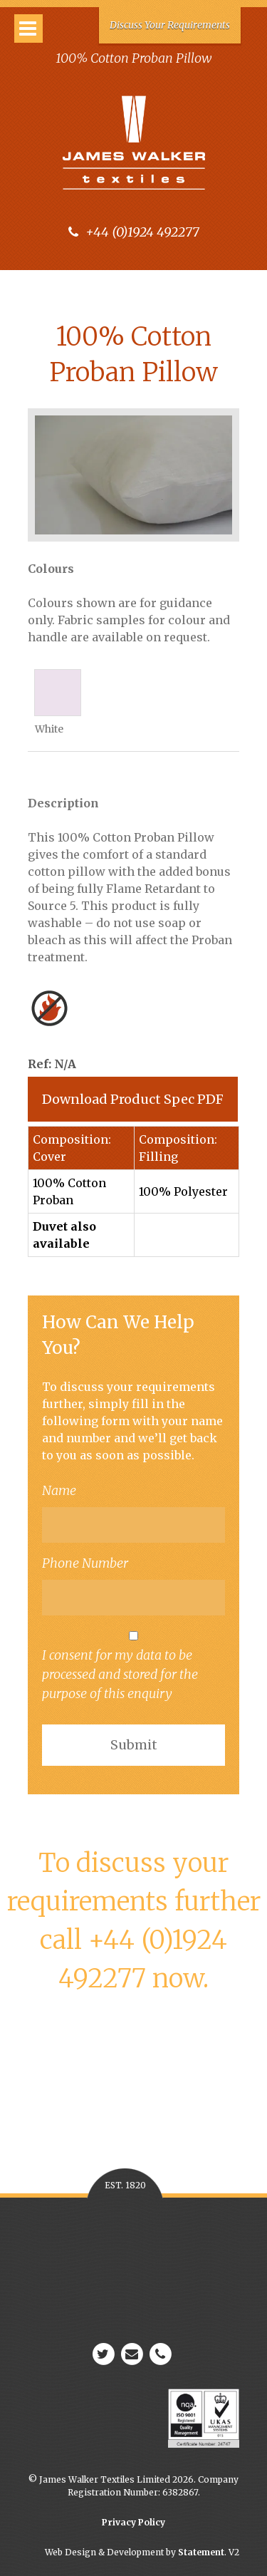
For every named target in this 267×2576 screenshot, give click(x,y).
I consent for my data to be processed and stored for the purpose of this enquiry (133, 1666)
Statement (201, 2552)
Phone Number (85, 1563)
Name (59, 1490)
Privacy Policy (133, 2522)
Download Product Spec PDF (133, 1099)
